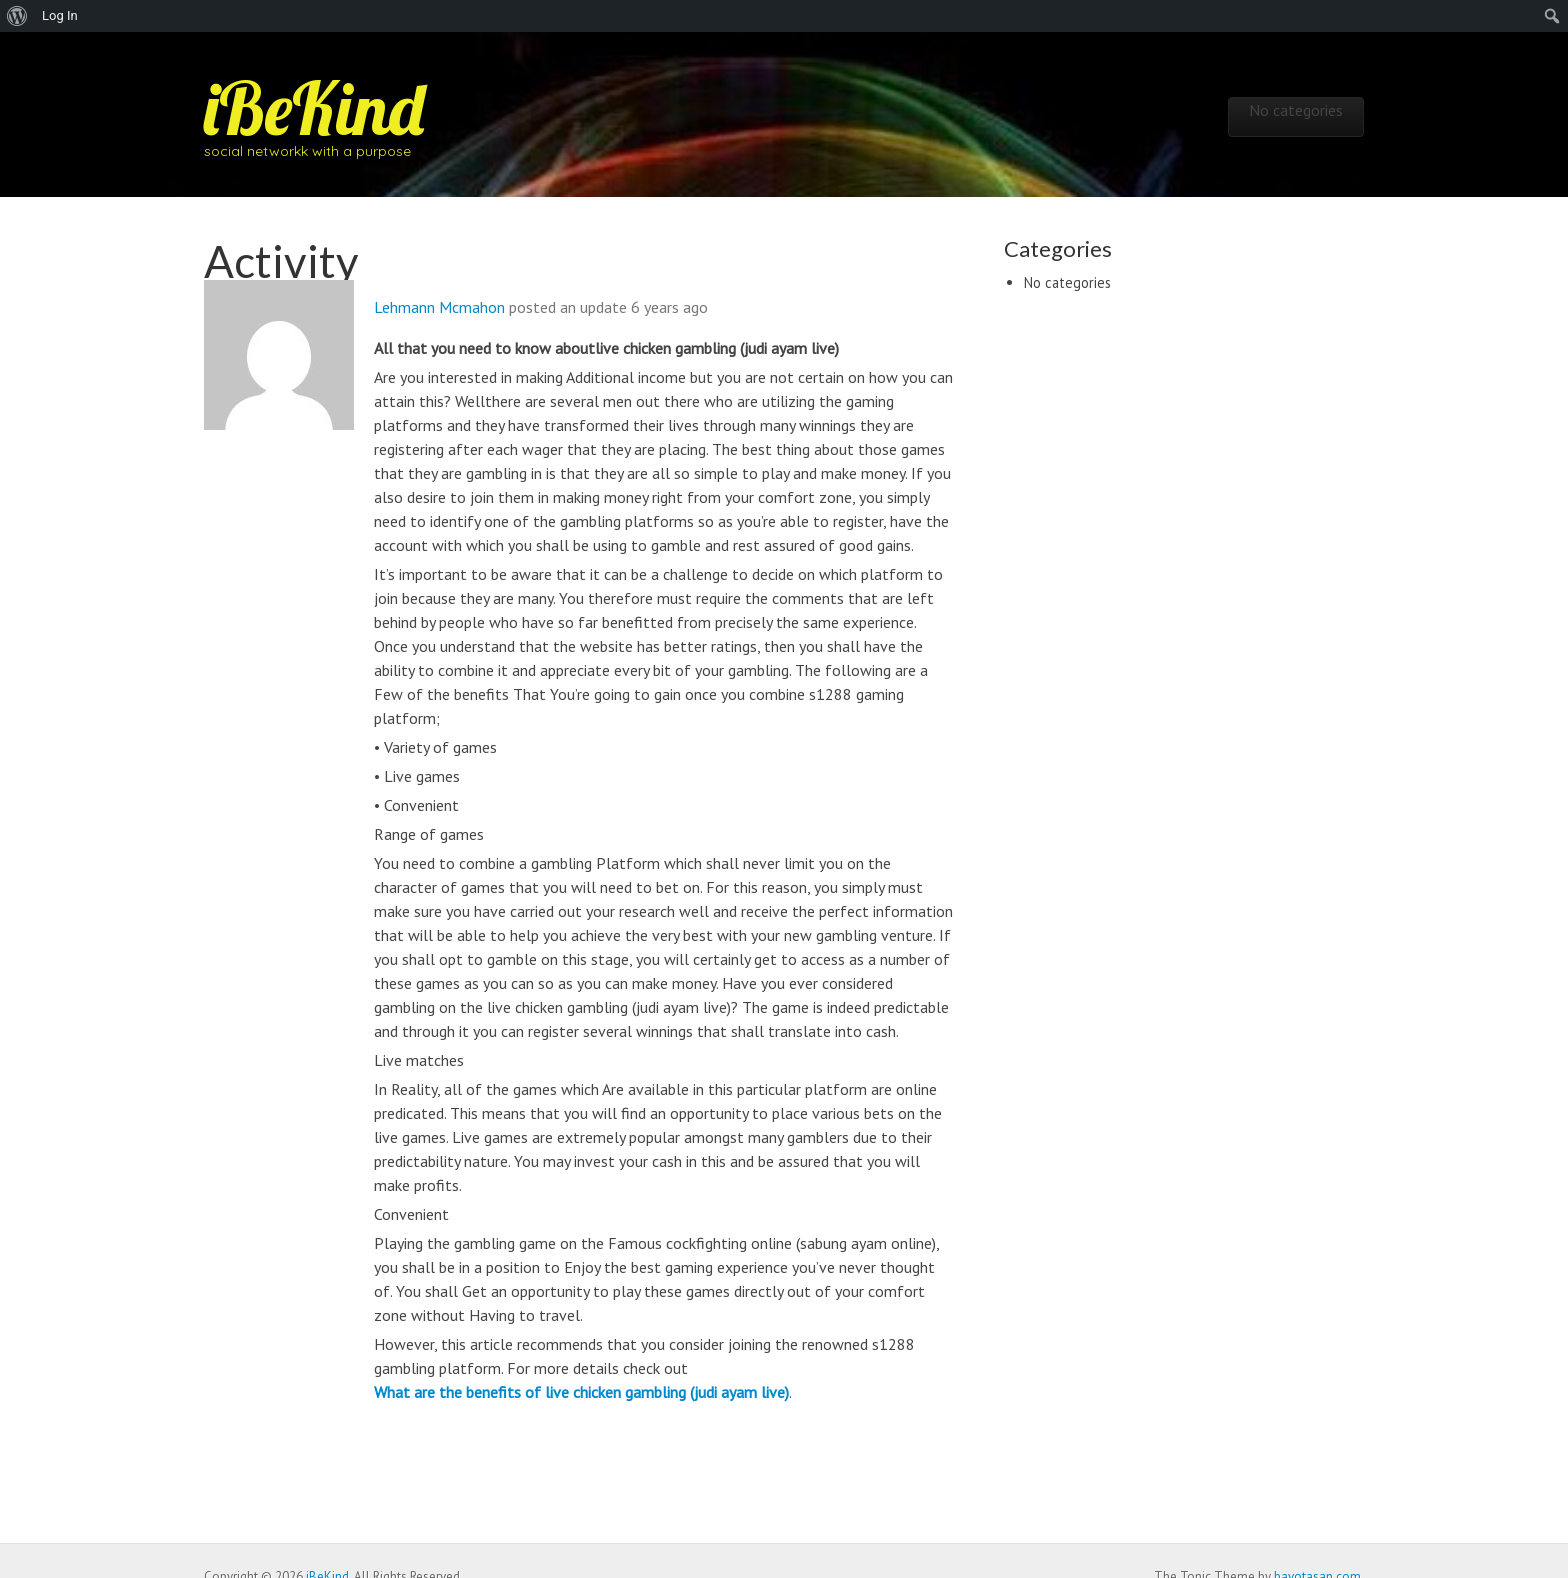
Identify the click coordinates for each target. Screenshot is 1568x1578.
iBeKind (314, 108)
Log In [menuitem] (60, 15)
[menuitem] (17, 16)
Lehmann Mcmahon (439, 307)
